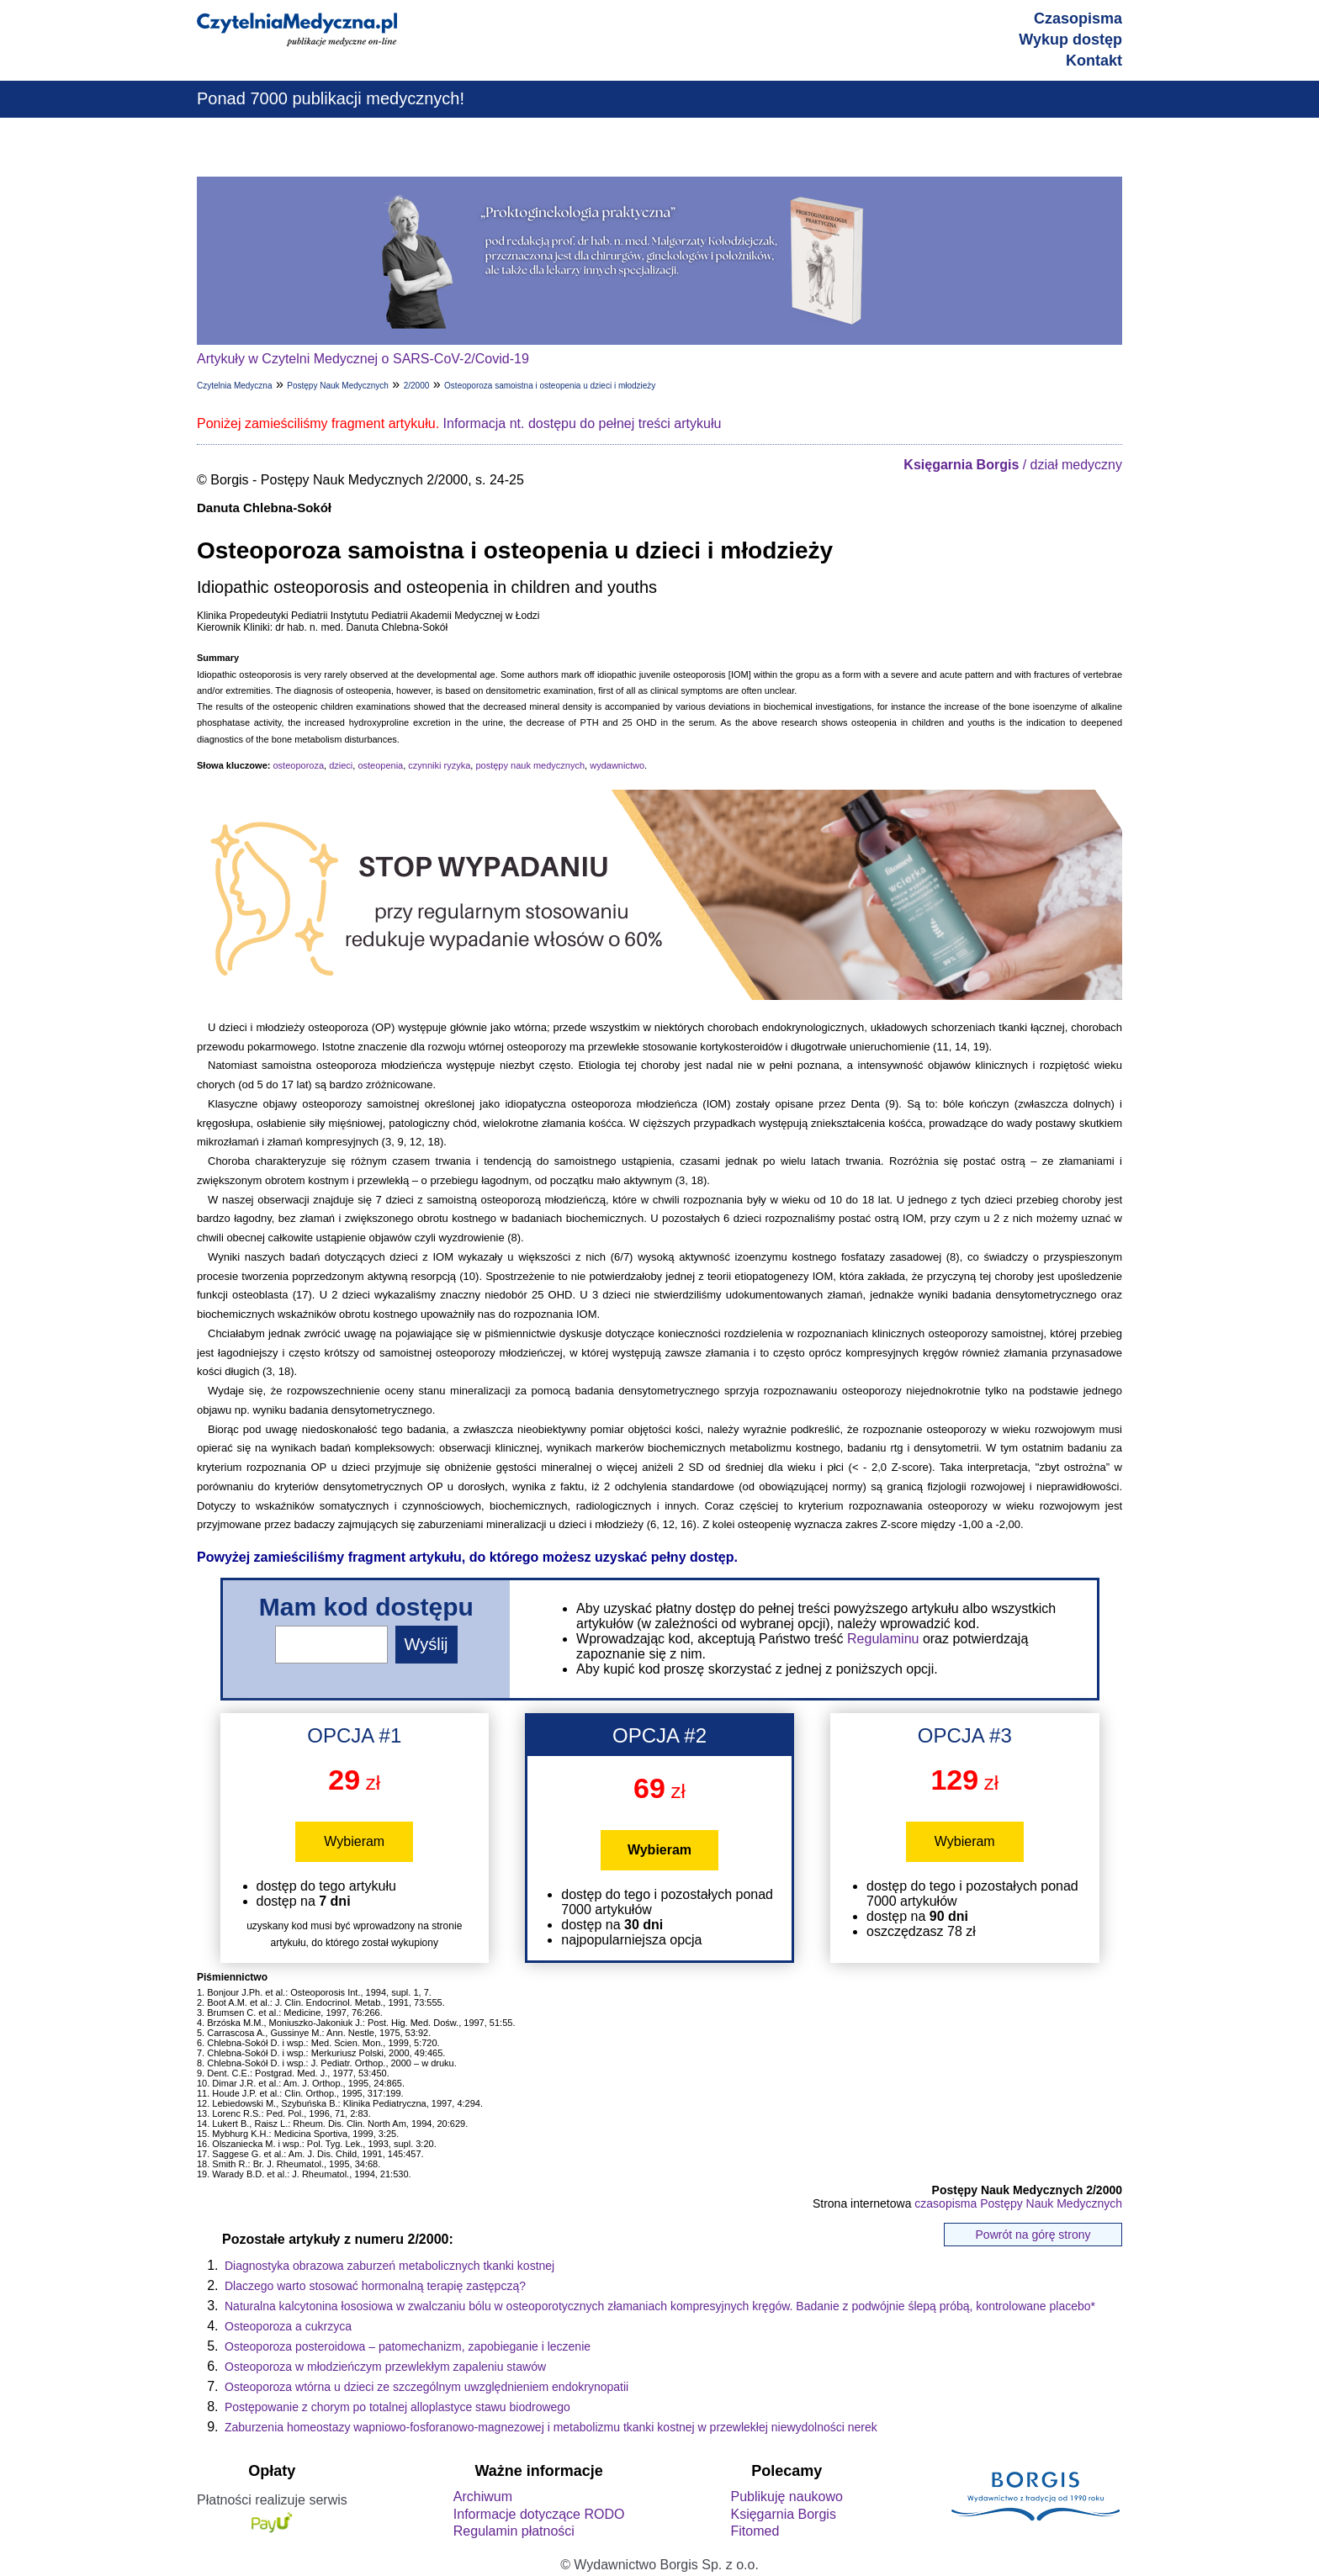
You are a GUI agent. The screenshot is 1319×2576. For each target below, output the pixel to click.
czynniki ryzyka (439, 765)
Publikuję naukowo (786, 2496)
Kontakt (1094, 60)
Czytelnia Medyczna (234, 385)
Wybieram (354, 1841)
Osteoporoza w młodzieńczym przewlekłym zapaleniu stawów (385, 2366)
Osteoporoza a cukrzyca (288, 2326)
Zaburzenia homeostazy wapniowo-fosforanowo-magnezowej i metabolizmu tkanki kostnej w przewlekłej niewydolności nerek (551, 2427)
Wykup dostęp (1070, 39)
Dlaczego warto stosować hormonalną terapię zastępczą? (375, 2286)
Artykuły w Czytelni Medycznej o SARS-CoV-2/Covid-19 (363, 359)
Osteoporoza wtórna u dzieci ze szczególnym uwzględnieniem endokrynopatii (426, 2387)
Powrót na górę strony (1033, 2234)
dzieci (340, 765)
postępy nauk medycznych (530, 765)
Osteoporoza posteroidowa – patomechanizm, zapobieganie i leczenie (408, 2346)
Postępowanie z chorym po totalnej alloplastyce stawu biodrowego (397, 2407)
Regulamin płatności (514, 2531)
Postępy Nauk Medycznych (338, 385)
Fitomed (754, 2531)
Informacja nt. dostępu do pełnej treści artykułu (582, 423)
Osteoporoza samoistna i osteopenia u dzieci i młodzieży (549, 385)
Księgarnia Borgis (782, 2514)
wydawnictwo (617, 765)
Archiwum (482, 2496)
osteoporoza (298, 765)
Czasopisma (1078, 18)
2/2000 (417, 385)
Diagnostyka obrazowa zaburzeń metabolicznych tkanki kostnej (389, 2265)
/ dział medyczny (1012, 465)
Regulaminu (883, 1639)
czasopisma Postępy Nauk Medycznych (1018, 2203)
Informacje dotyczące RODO (539, 2514)
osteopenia (380, 765)
